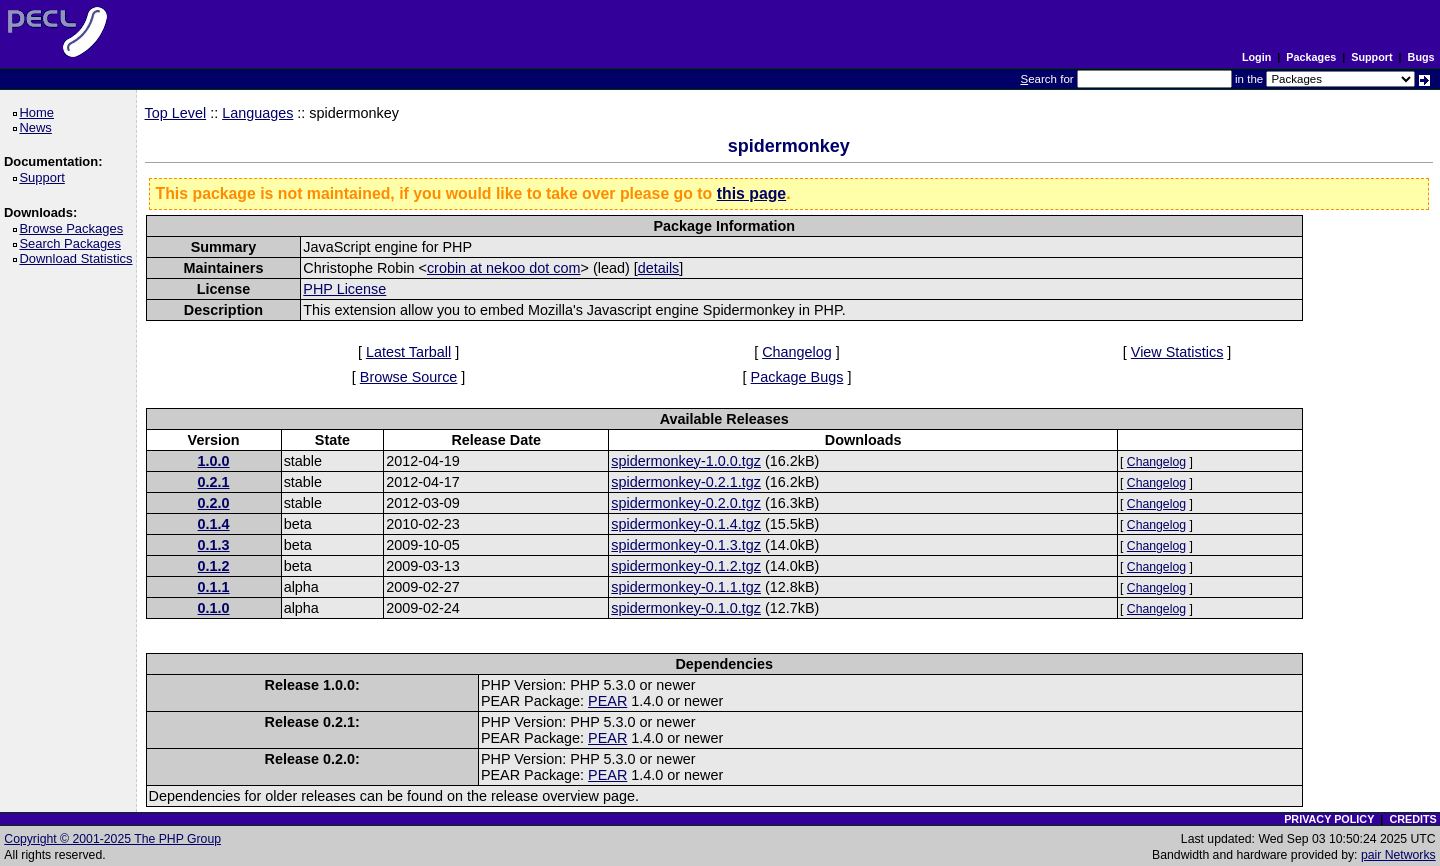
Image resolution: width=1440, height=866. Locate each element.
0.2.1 (214, 482)
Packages (1311, 57)
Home (39, 112)
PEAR (607, 701)
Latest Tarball (408, 352)
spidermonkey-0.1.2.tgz (686, 566)
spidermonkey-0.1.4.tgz (686, 524)
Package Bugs (797, 377)
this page (751, 193)
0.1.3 (214, 545)
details (659, 268)
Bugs (1421, 57)
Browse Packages (74, 228)
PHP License (344, 289)
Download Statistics (79, 258)
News (38, 127)
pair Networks (1398, 855)
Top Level (176, 113)
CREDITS (1412, 819)
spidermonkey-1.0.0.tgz (686, 461)
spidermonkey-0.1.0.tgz (686, 608)
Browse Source (409, 377)
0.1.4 (214, 524)
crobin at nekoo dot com (504, 268)
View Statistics (1177, 352)
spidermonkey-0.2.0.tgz (686, 503)
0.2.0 (214, 503)
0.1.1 (214, 587)
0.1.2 (214, 566)
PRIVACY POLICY (1329, 819)
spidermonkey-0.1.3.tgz (686, 545)
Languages (257, 113)
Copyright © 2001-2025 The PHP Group (112, 839)
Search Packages (73, 243)
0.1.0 (214, 608)
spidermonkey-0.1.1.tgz (686, 587)
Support (1371, 57)
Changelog (797, 352)
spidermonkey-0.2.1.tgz (686, 482)
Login (1256, 57)
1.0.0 (214, 461)
